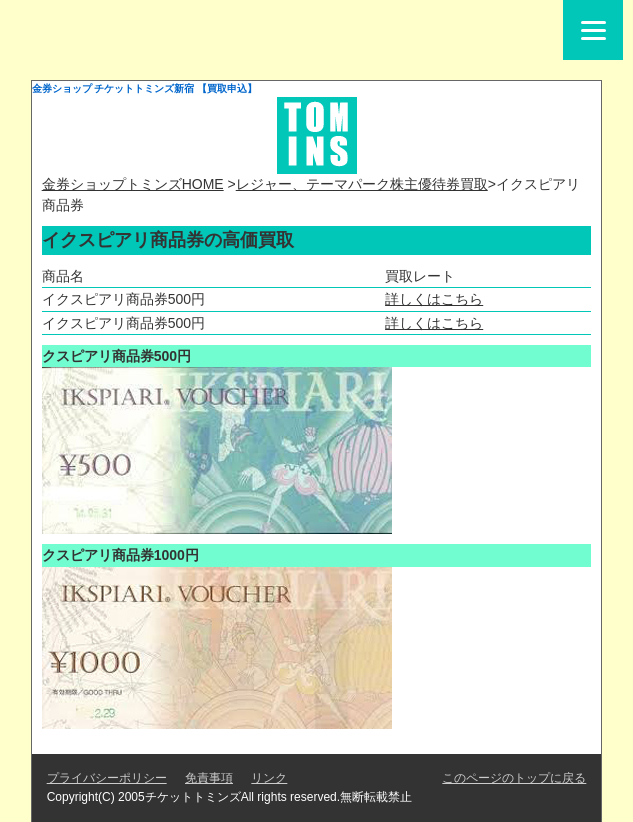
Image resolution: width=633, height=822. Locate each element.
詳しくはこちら (434, 299)
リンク (269, 778)
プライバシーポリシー (107, 778)
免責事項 (209, 778)
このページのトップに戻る (514, 778)
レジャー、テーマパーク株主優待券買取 (362, 184)
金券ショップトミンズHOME (133, 184)
